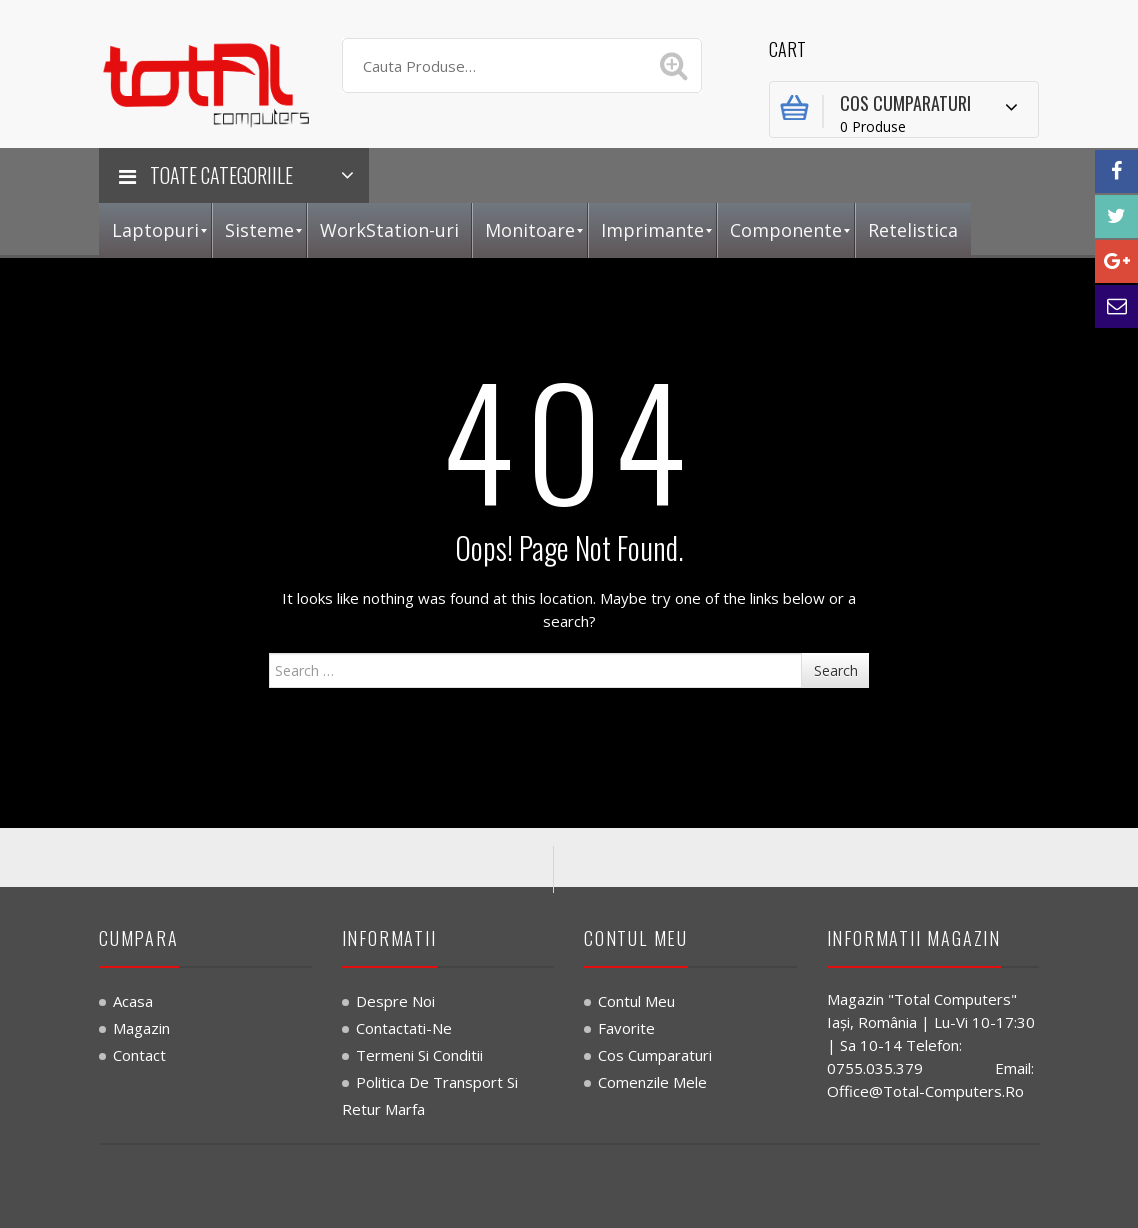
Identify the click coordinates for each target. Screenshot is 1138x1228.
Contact (139, 1055)
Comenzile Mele (652, 1082)
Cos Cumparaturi (655, 1055)
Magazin (141, 1028)
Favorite (626, 1028)
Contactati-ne (404, 1028)
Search (836, 670)
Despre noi (395, 1001)
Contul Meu (636, 1001)
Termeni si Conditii (419, 1055)
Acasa (133, 1001)
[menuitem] (155, 230)
